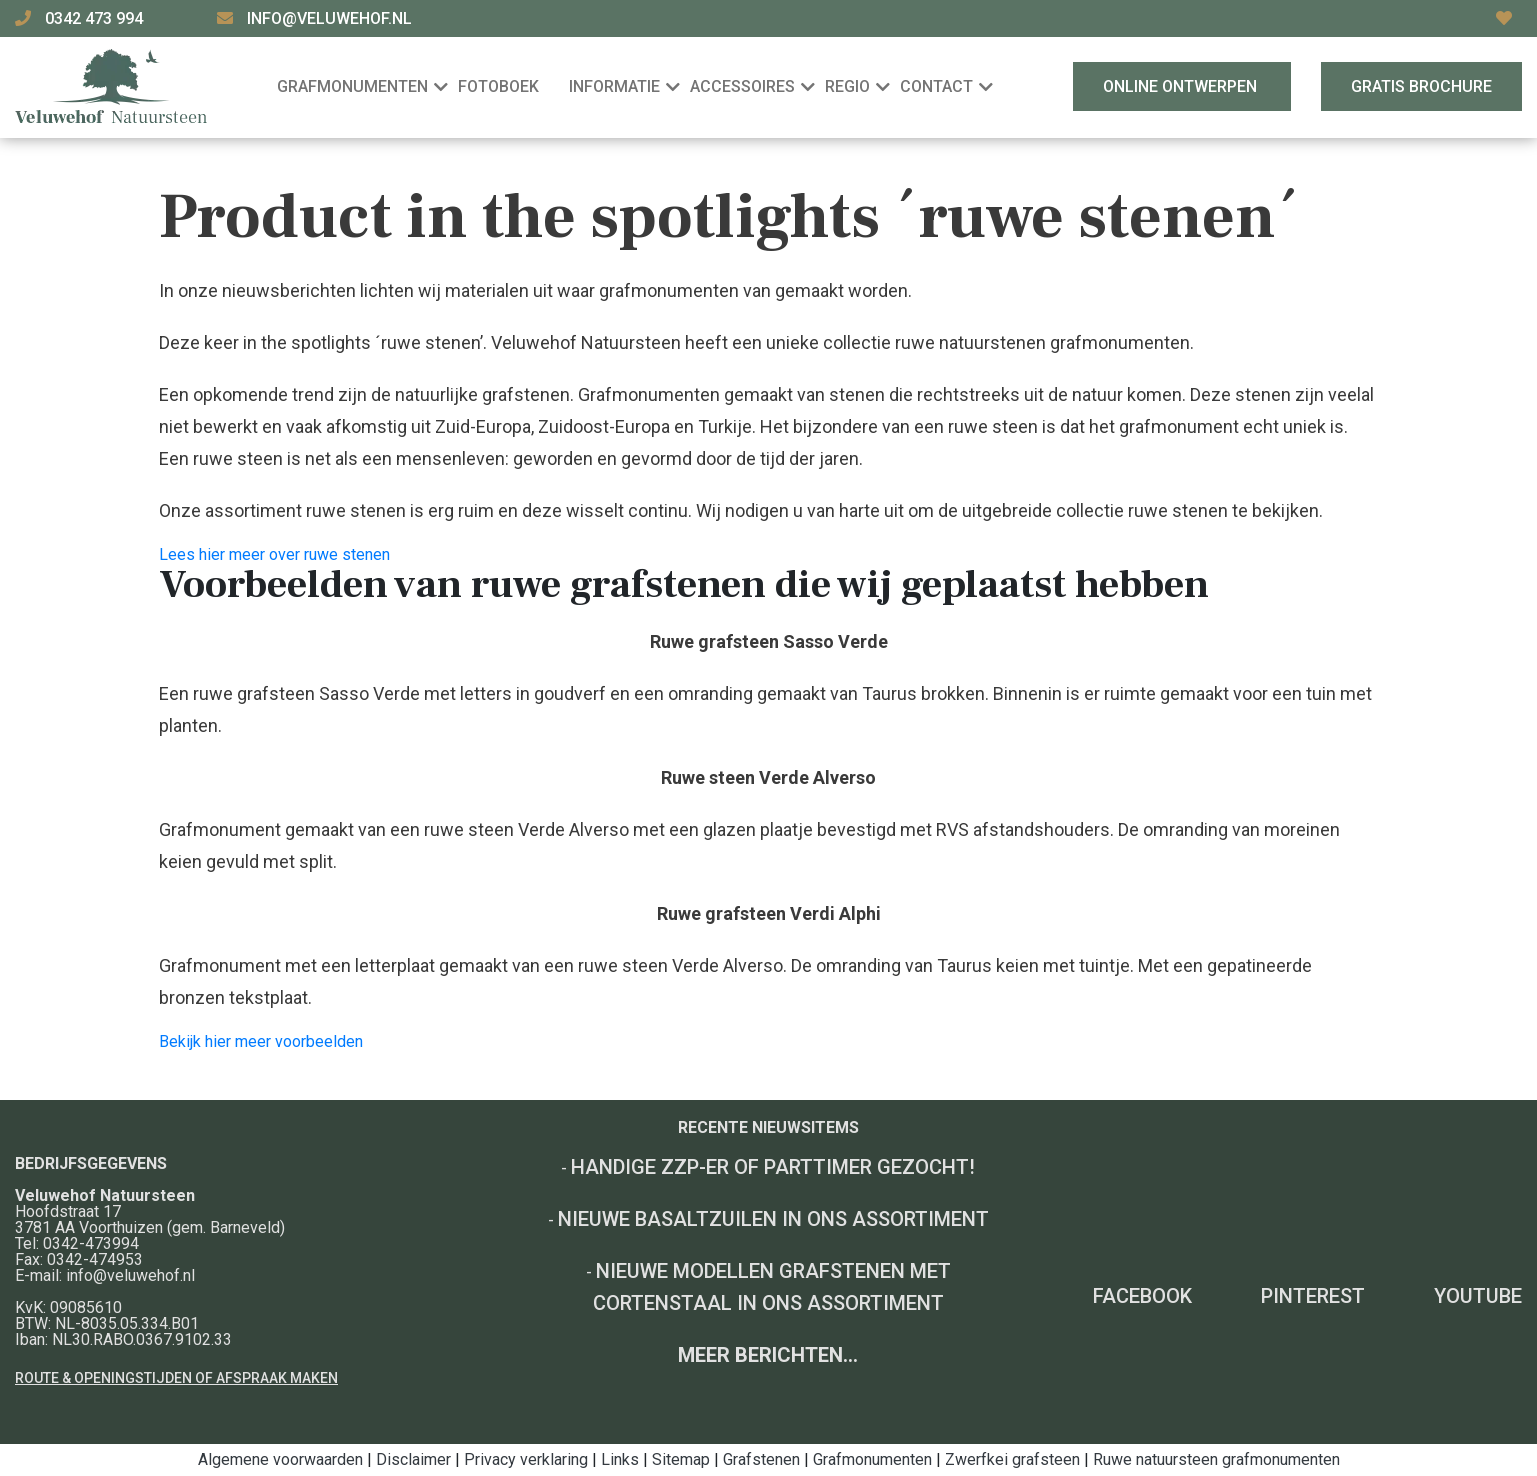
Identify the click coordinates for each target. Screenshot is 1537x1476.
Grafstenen (761, 1459)
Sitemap (681, 1459)
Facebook (1142, 1296)
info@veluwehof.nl (329, 18)
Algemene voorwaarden (280, 1459)
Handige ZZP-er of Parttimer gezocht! (773, 1167)
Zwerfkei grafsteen (1012, 1459)
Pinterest (1313, 1296)
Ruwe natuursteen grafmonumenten (1216, 1459)
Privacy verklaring (526, 1459)
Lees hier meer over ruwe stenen (274, 554)
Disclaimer (413, 1459)
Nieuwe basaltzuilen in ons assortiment (773, 1219)
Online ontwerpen (1182, 86)
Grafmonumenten (872, 1459)
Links (620, 1459)
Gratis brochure (1421, 86)
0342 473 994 (96, 18)
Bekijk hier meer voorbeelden (261, 1041)
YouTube (1478, 1296)
